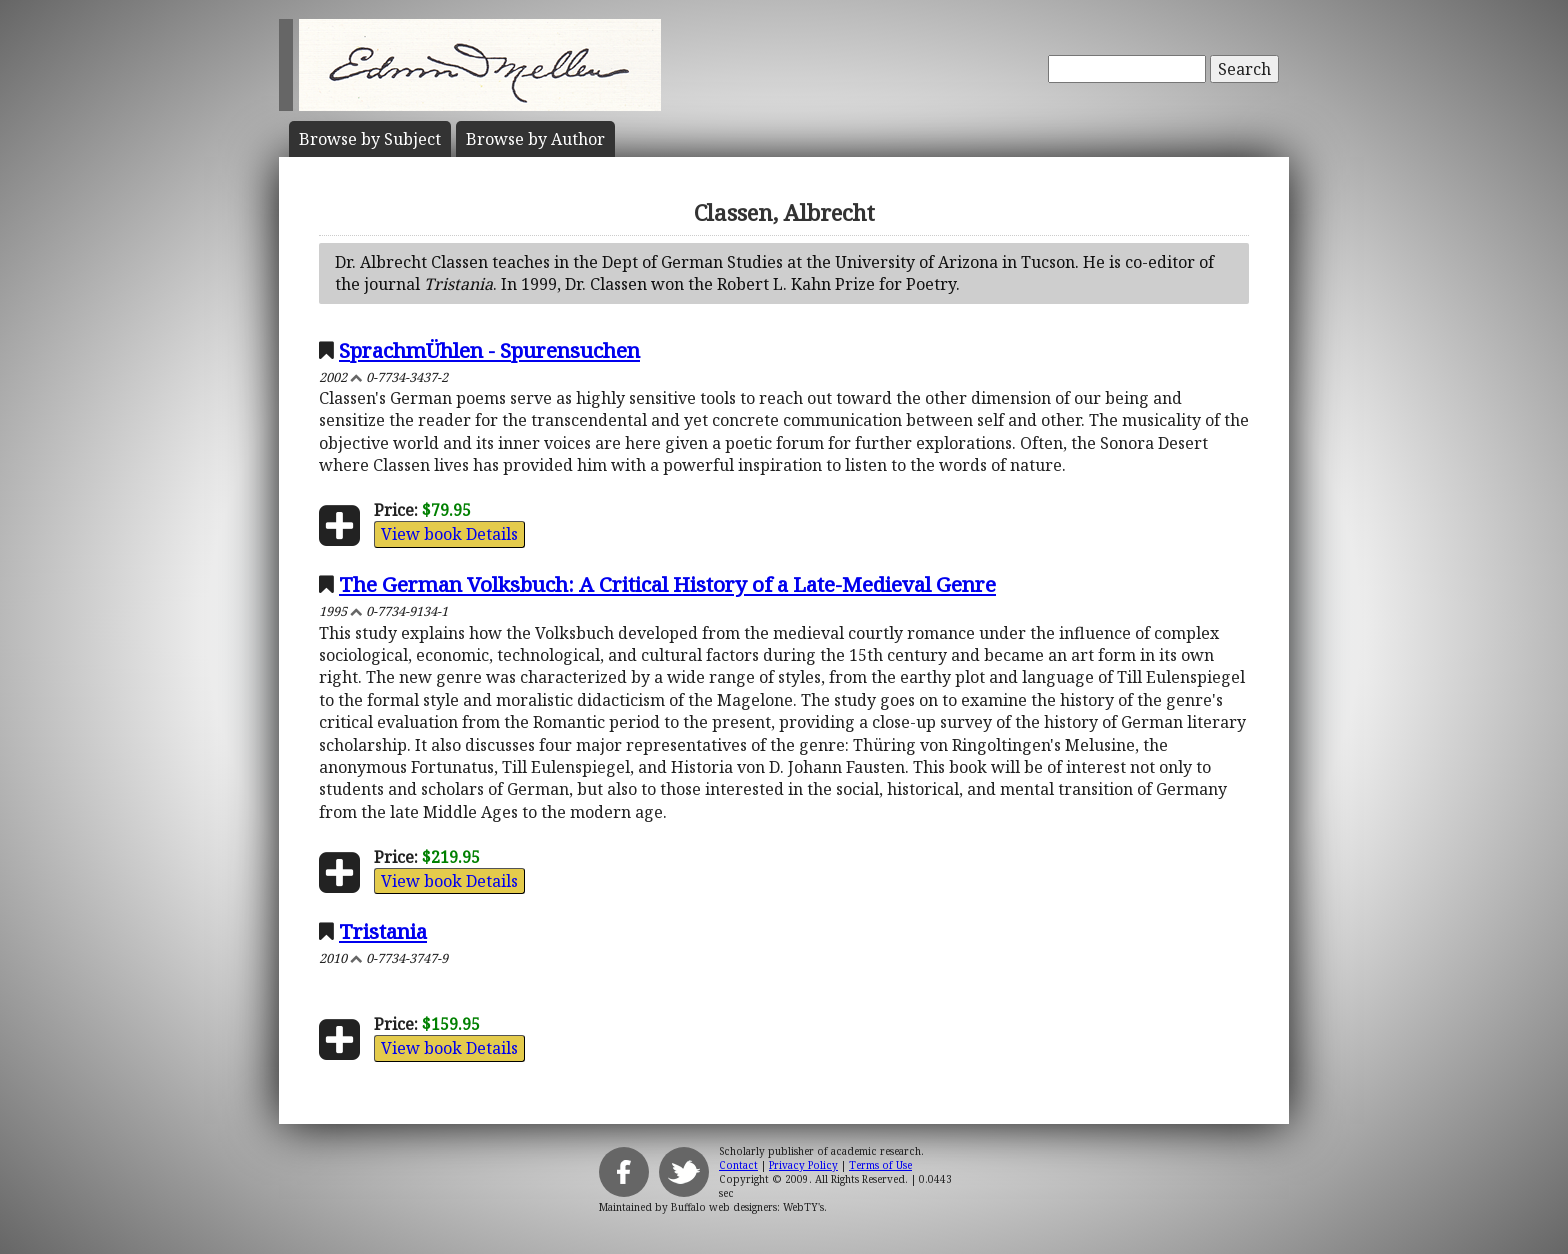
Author (535, 139)
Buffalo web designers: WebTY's (747, 1207)
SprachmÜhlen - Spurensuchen (489, 350)
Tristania (383, 931)
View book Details (449, 534)
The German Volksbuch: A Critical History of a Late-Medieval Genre (667, 584)
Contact (738, 1165)
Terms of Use (880, 1165)
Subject (370, 139)
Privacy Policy (803, 1165)
